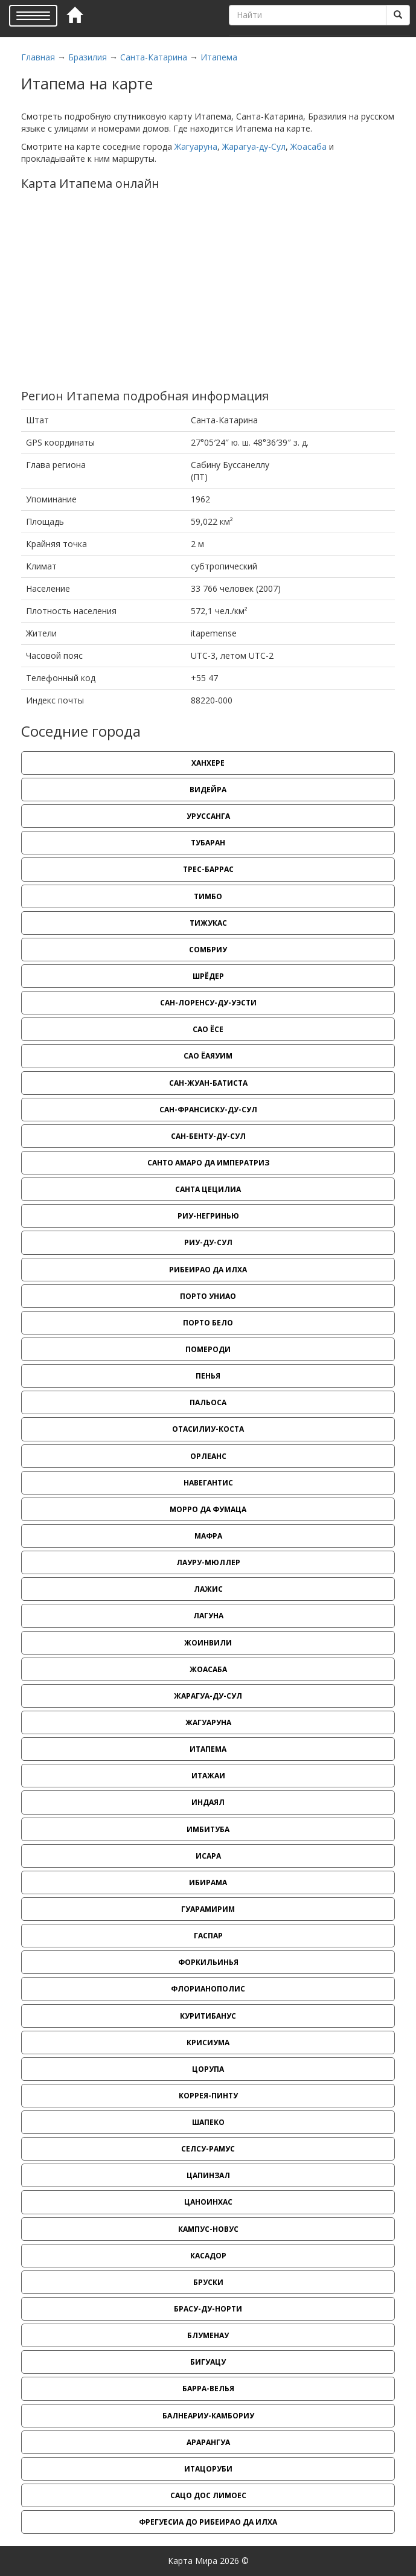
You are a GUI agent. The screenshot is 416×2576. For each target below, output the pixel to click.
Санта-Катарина (153, 57)
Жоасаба (308, 146)
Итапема (218, 57)
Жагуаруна (195, 146)
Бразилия (87, 57)
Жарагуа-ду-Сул (254, 146)
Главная (38, 57)
